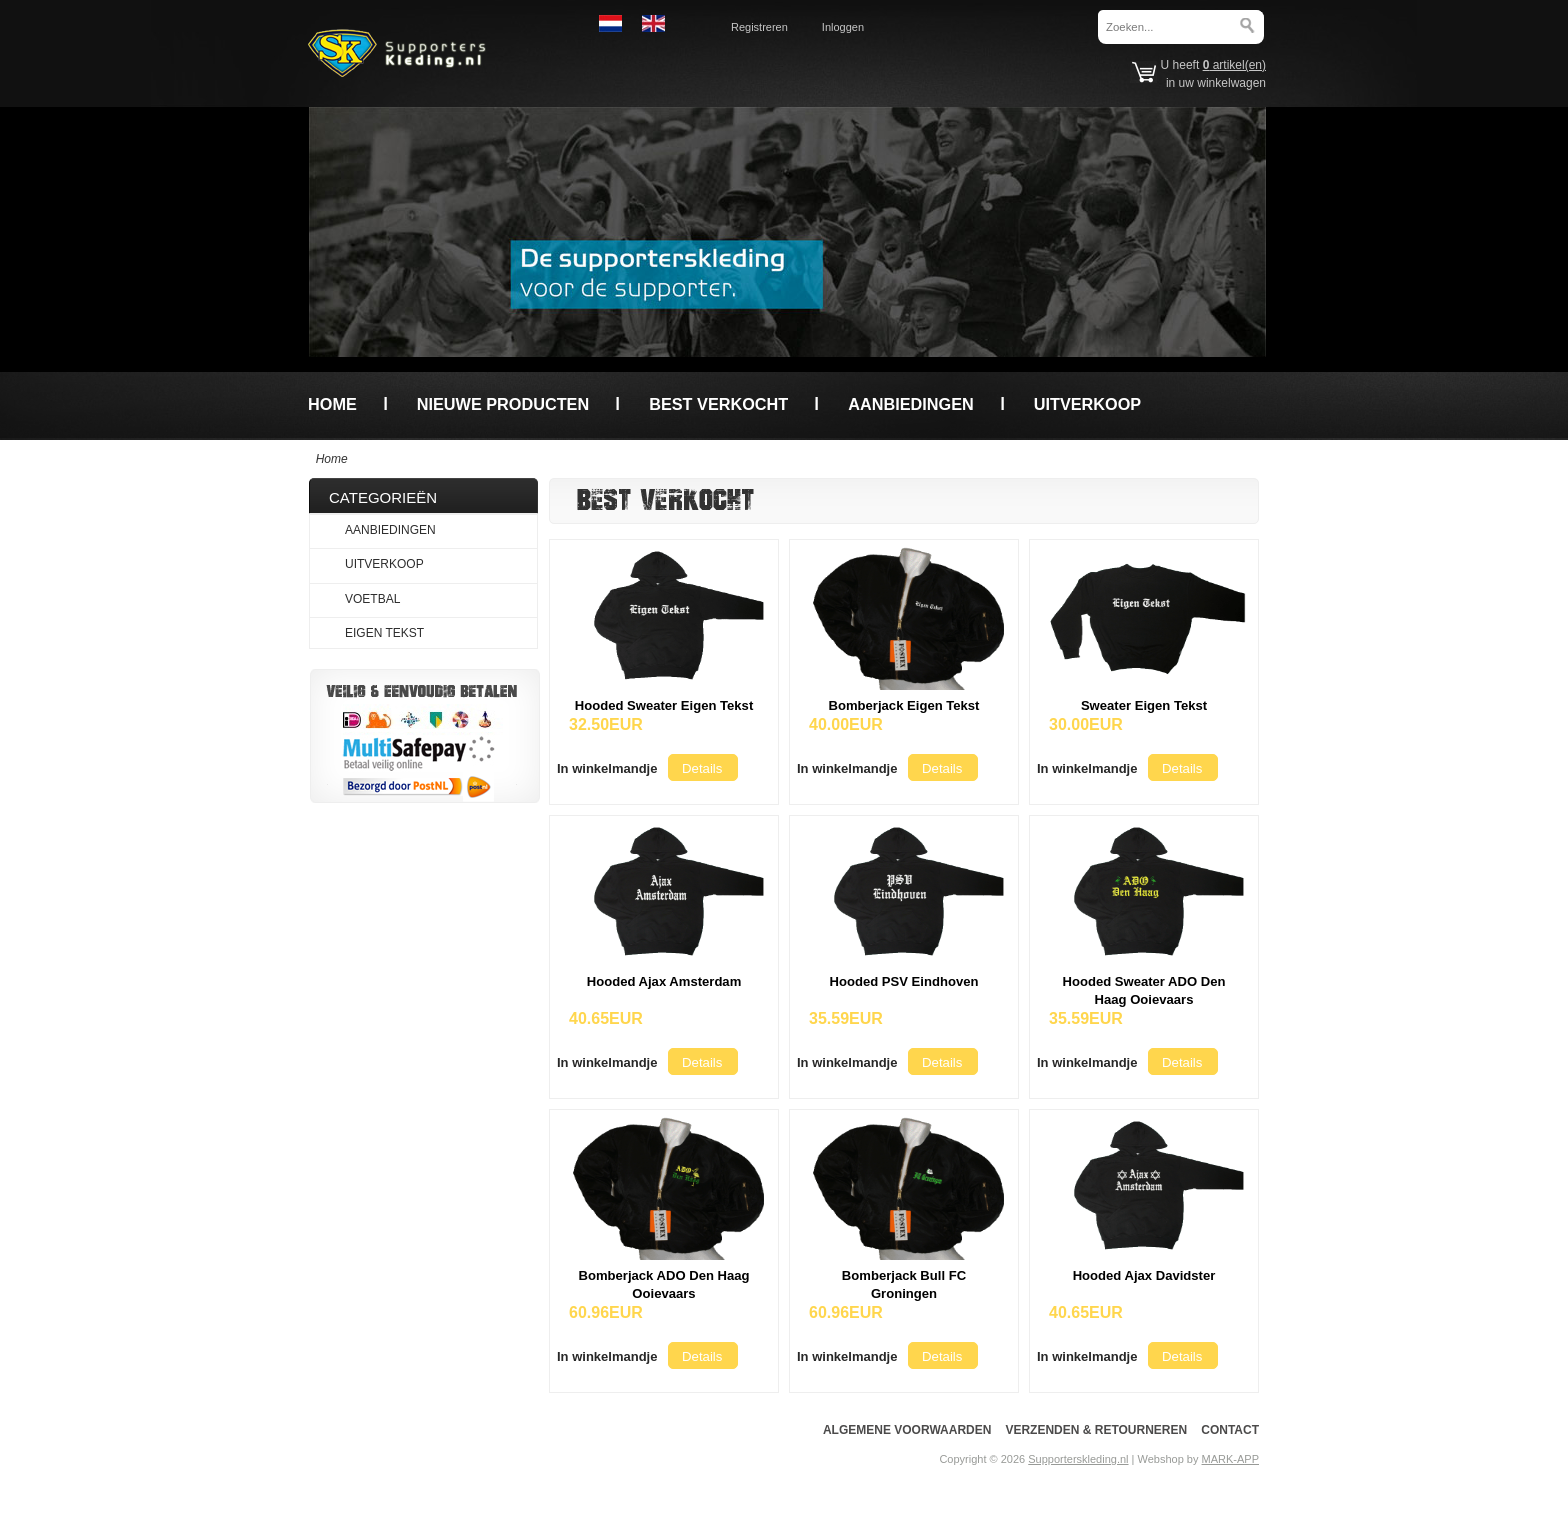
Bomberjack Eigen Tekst (904, 705)
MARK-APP (1230, 1459)
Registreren (759, 27)
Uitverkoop (1087, 404)
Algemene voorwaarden (907, 1430)
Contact (1230, 1430)
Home (332, 404)
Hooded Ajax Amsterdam (664, 981)
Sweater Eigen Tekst (1144, 705)
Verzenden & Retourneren (1096, 1430)
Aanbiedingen (911, 404)
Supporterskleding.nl (1078, 1459)
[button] (607, 767)
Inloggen (843, 27)
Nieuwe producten (503, 404)
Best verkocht (718, 404)
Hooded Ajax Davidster (1144, 1275)
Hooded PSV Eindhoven (904, 981)
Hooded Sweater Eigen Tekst (664, 705)
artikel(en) (1234, 65)
